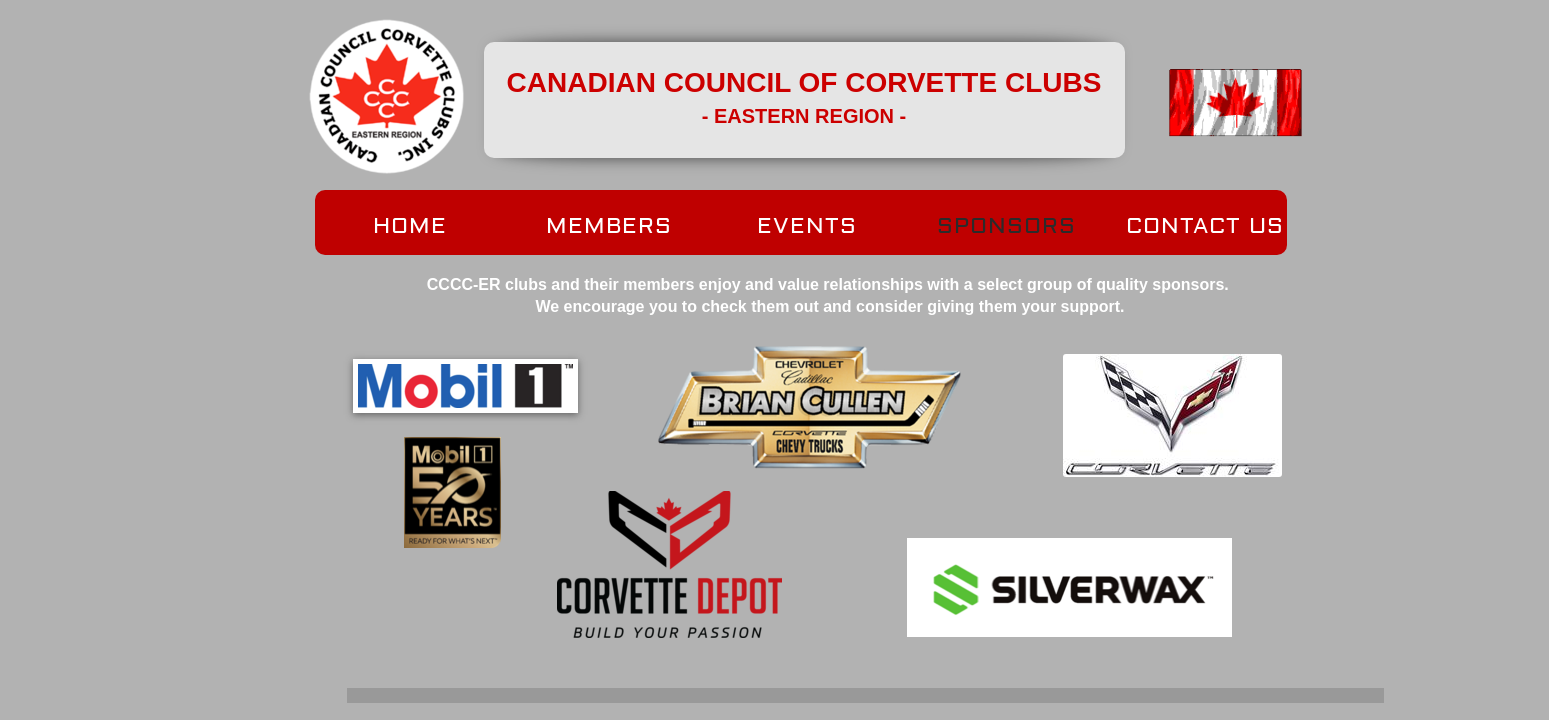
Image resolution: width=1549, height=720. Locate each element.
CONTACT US (1205, 226)
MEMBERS (609, 226)
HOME (410, 226)
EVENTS (807, 226)
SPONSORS (1006, 226)
